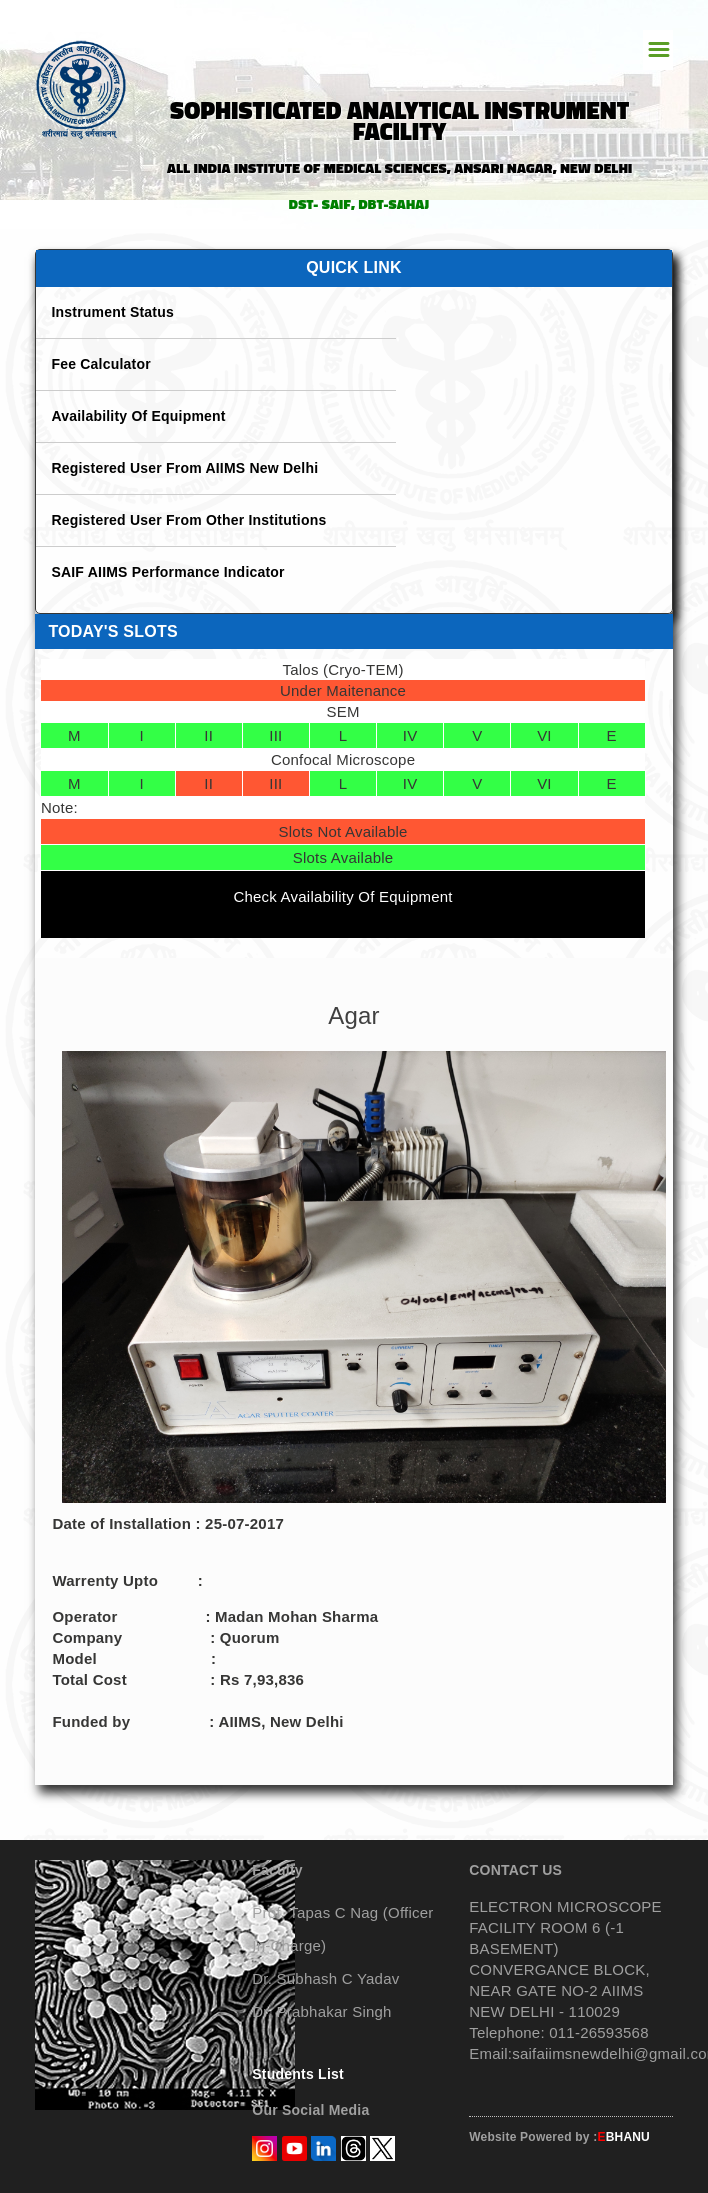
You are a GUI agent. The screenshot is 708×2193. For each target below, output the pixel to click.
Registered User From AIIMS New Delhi (184, 468)
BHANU (624, 2137)
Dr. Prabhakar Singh (321, 2011)
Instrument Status (112, 312)
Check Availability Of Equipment (342, 896)
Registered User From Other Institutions (188, 520)
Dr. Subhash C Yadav (325, 1978)
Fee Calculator (100, 364)
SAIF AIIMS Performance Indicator (167, 572)
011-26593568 (597, 2032)
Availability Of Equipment (138, 416)
